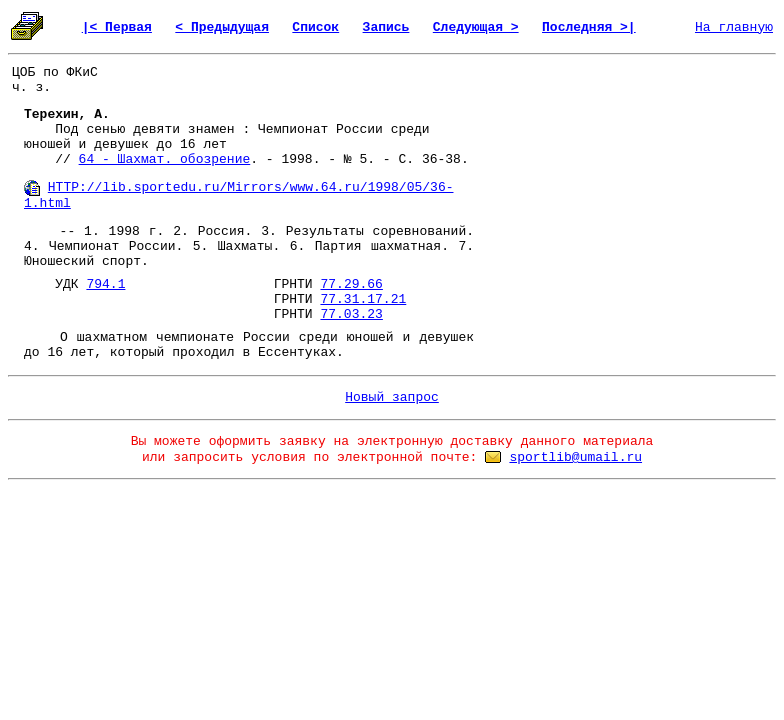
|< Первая (117, 27)
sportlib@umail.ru (575, 457)
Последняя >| (589, 27)
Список (315, 27)
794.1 (105, 284)
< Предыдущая (222, 27)
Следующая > (476, 27)
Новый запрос (392, 397)
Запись (386, 27)
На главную (734, 27)
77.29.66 (351, 284)
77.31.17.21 (363, 299)
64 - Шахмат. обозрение (165, 159)
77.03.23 (351, 314)
